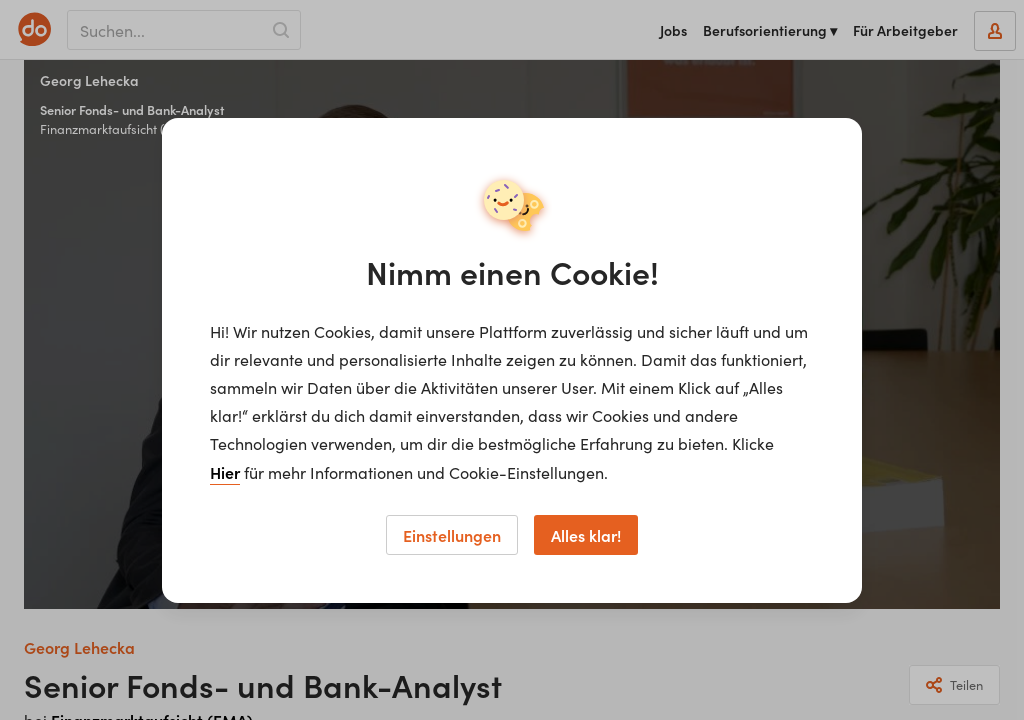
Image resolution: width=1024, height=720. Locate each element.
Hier (225, 472)
